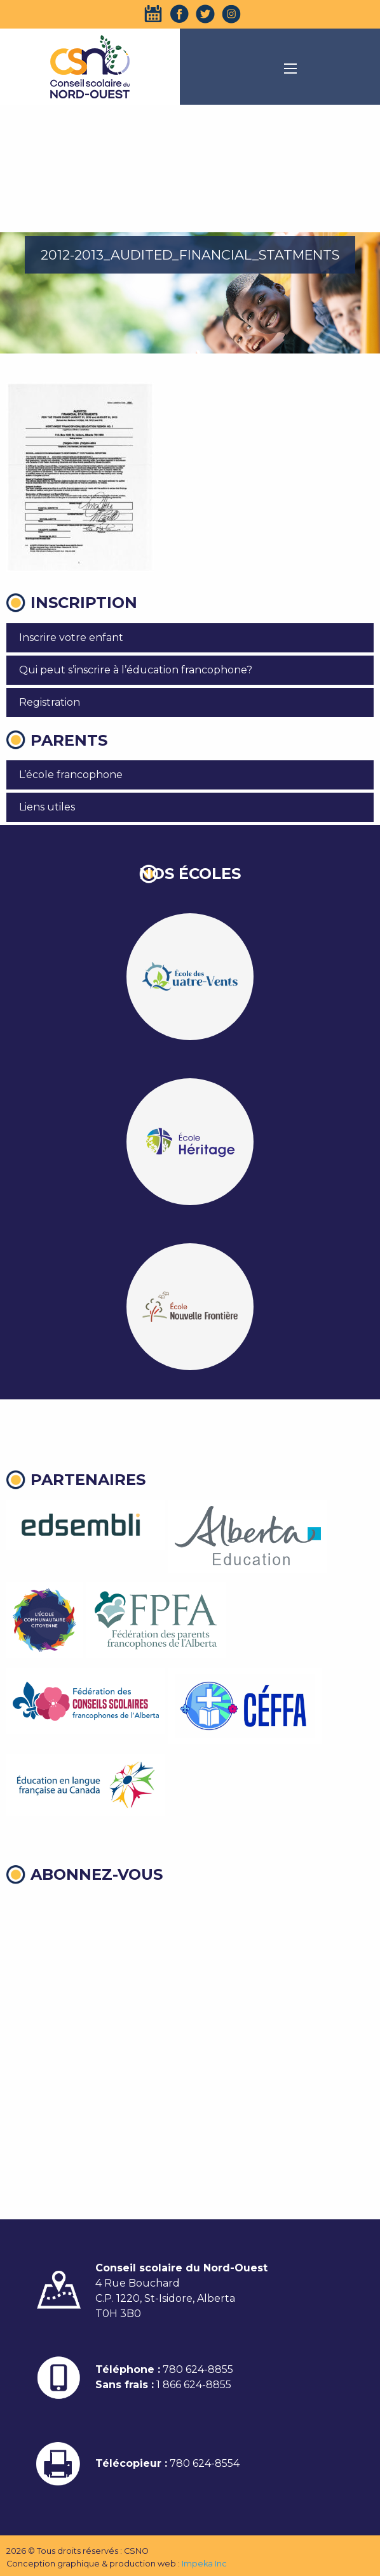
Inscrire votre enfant (71, 637)
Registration (49, 702)
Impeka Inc (204, 2563)
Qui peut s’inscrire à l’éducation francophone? (135, 670)
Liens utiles (47, 807)
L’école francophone (71, 775)
